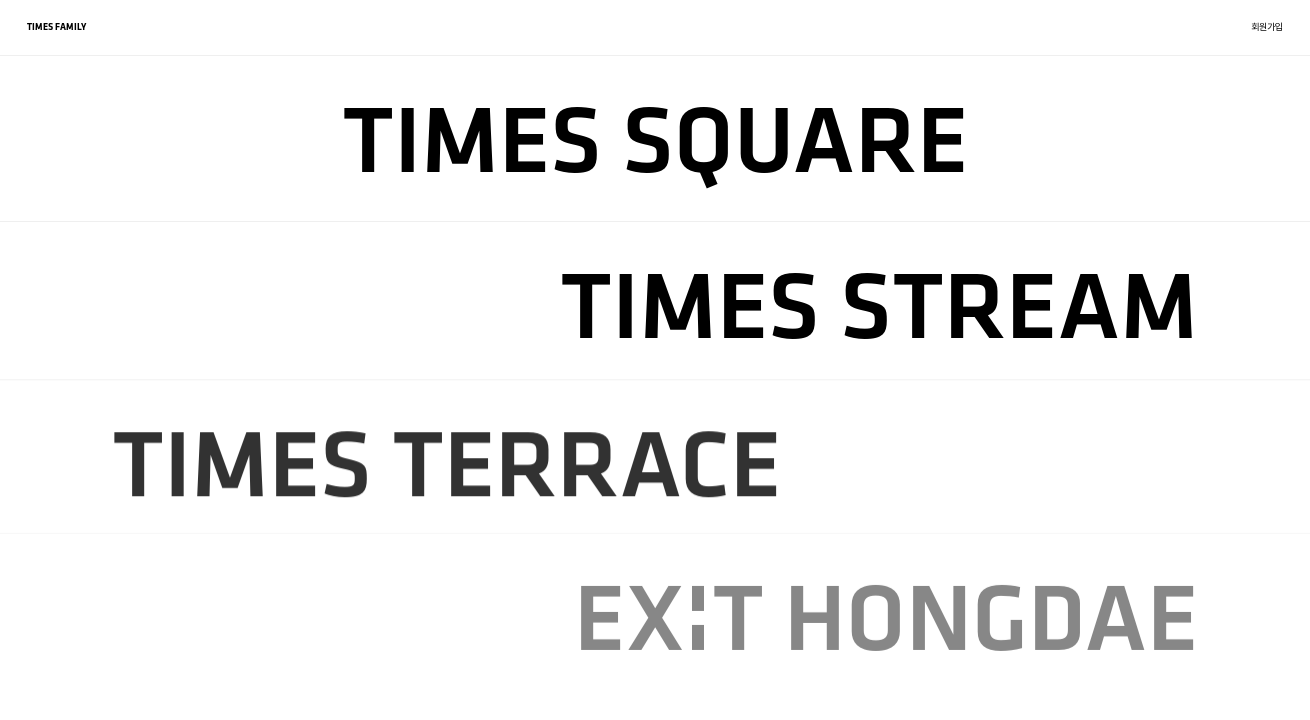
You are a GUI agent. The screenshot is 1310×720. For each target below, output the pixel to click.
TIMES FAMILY (56, 26)
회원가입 (1267, 26)
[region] (655, 360)
